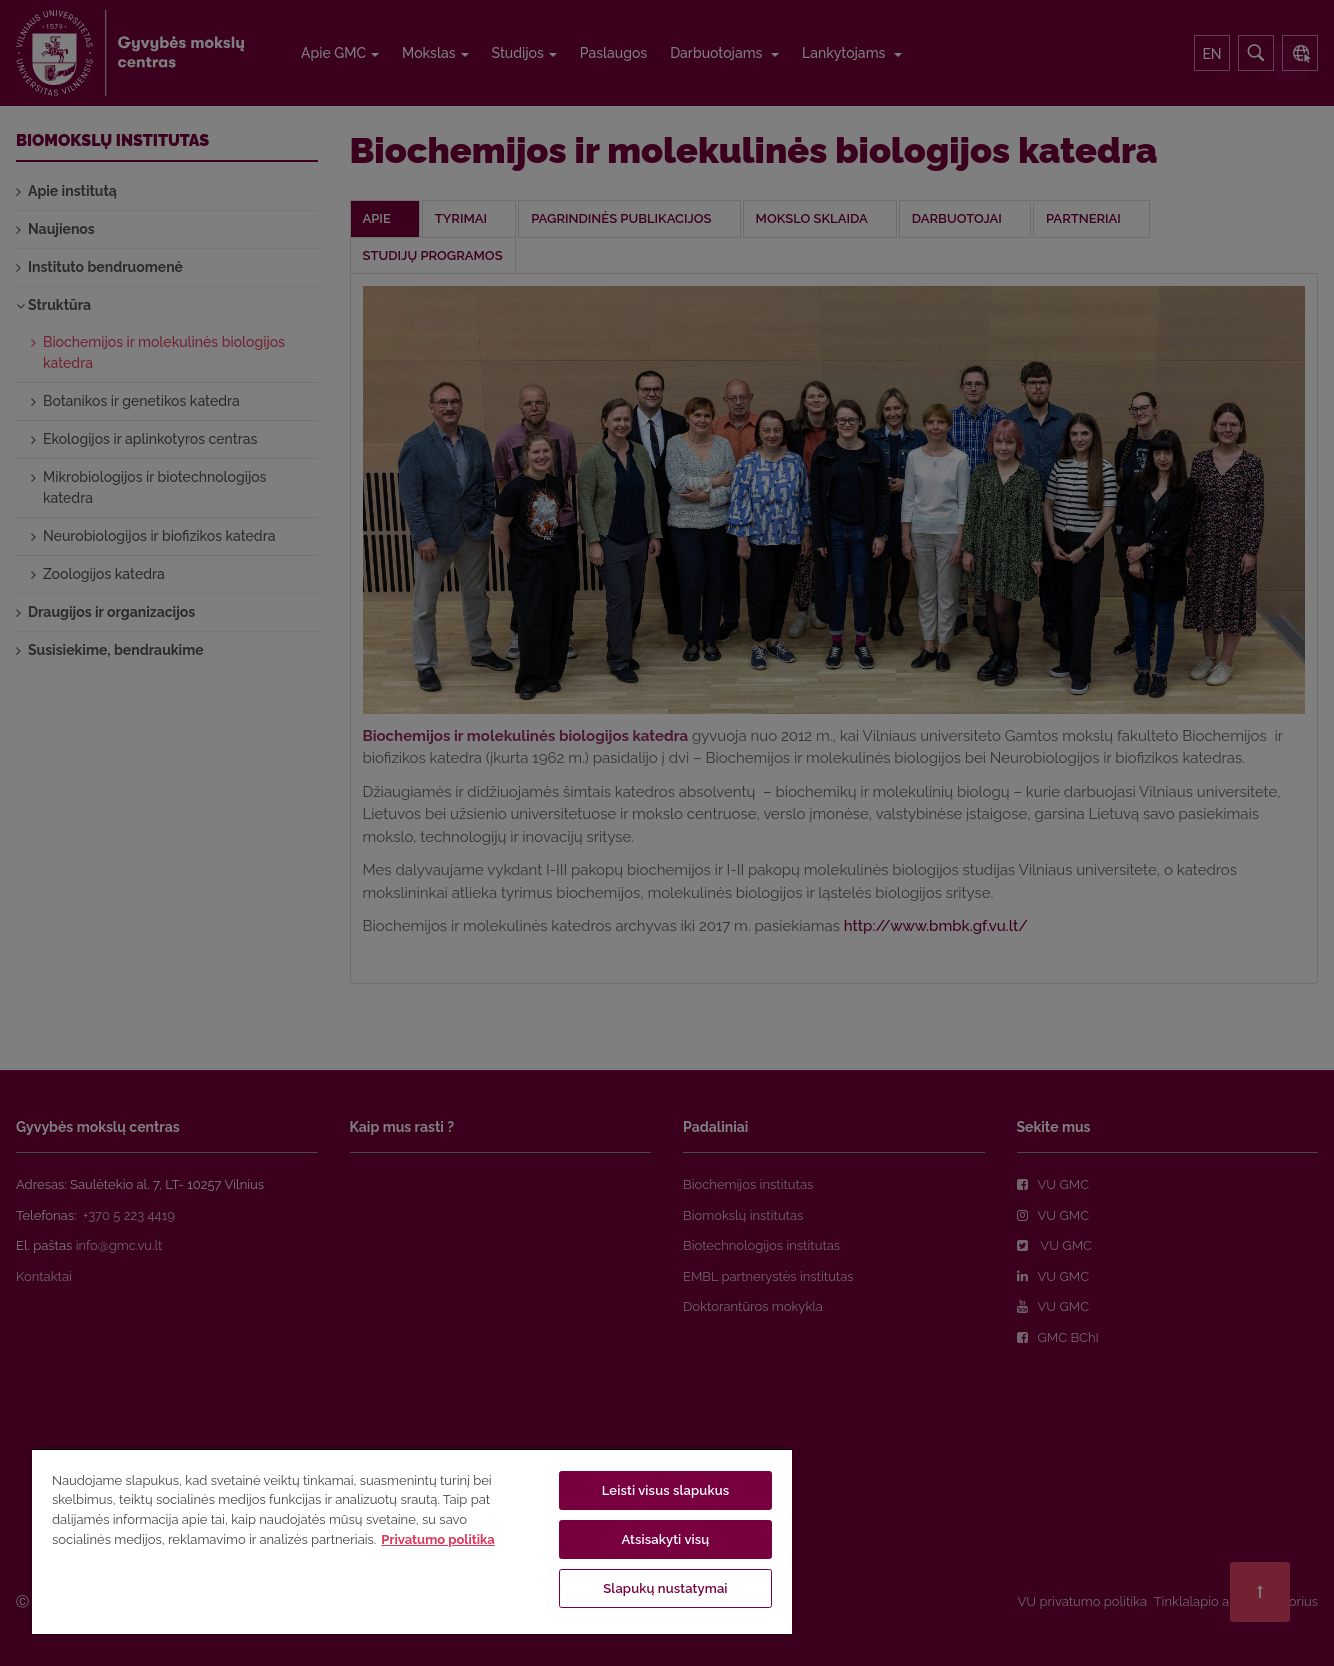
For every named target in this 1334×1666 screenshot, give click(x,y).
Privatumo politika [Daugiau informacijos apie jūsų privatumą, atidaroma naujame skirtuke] (437, 1539)
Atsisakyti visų (665, 1539)
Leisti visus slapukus (666, 1490)
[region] (412, 1541)
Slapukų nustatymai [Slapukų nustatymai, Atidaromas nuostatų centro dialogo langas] (665, 1588)
